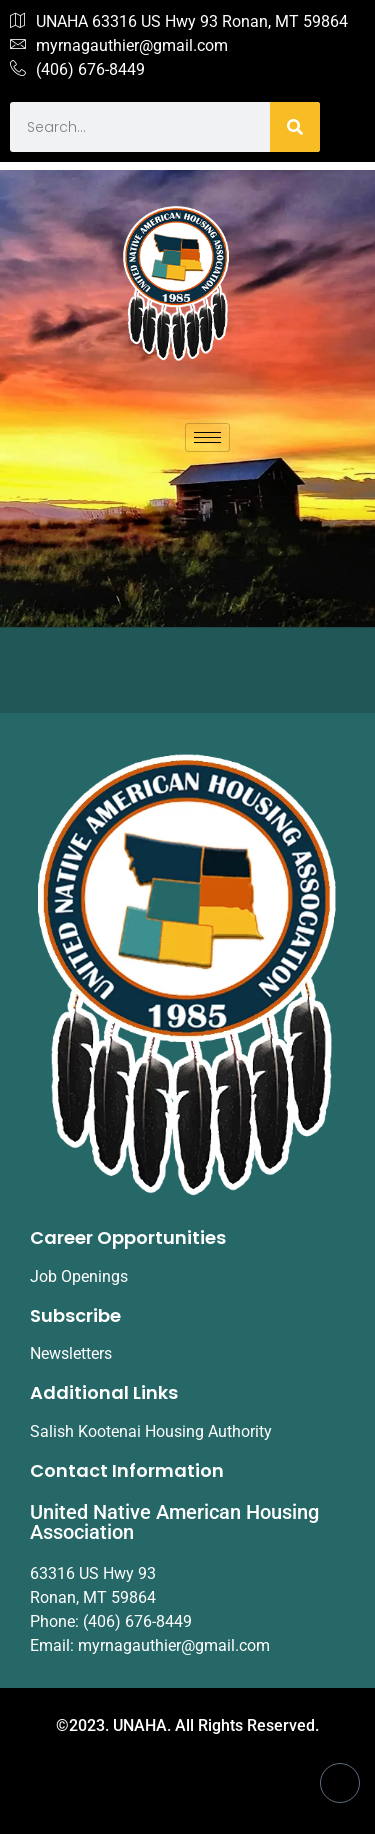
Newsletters (71, 1353)
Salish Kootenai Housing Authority (151, 1431)
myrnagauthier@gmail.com (119, 46)
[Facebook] (340, 1783)
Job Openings (79, 1276)
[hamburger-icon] (207, 437)
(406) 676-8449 (77, 70)
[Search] (295, 127)
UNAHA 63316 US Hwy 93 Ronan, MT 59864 (179, 22)
